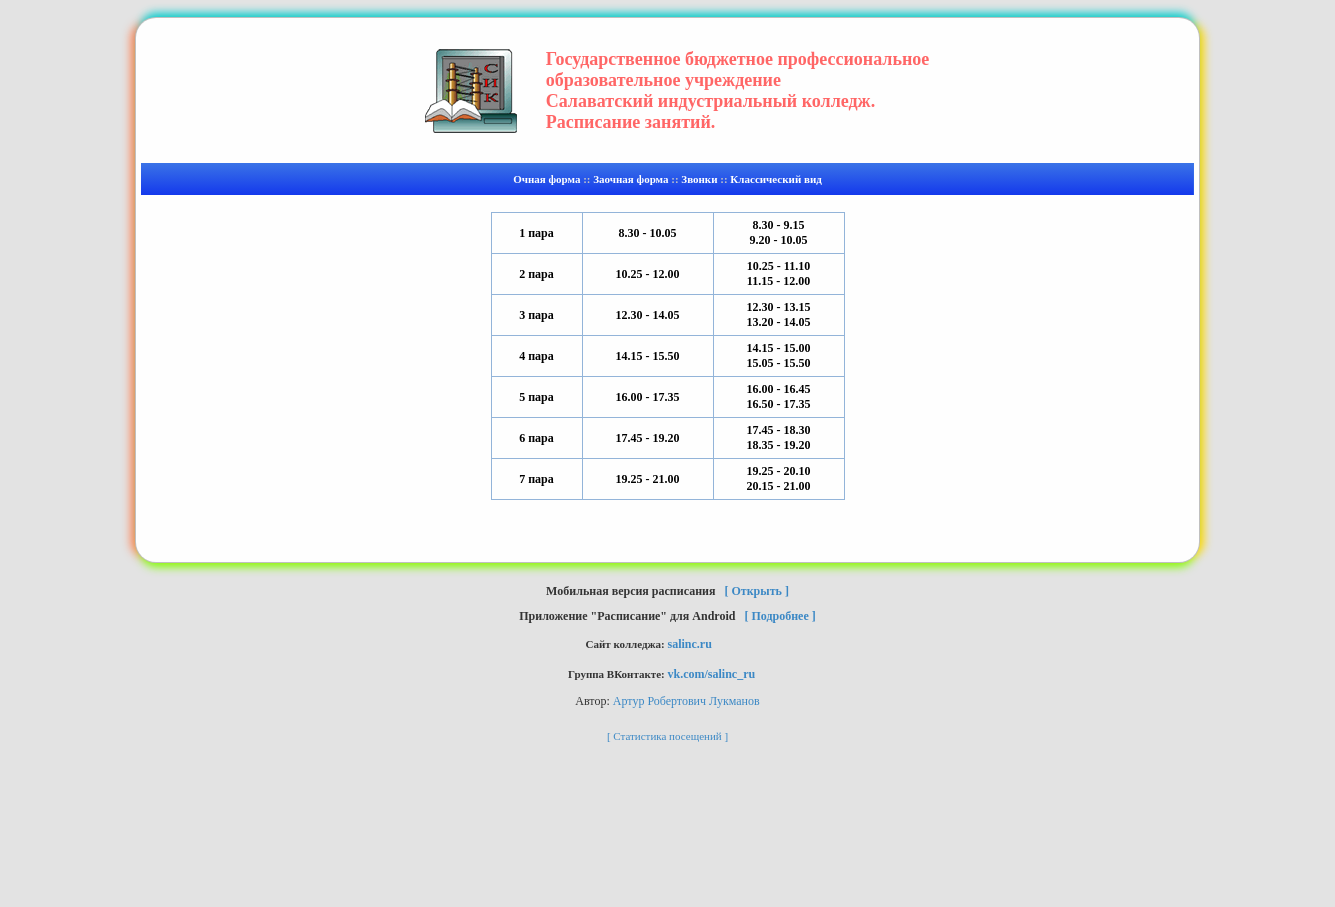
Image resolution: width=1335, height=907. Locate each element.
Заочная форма (630, 179)
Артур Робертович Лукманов (686, 701)
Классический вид (775, 179)
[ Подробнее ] (779, 616)
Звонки (699, 179)
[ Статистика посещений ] (667, 736)
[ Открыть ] (756, 591)
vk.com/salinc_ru (712, 674)
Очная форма (546, 179)
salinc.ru (690, 644)
